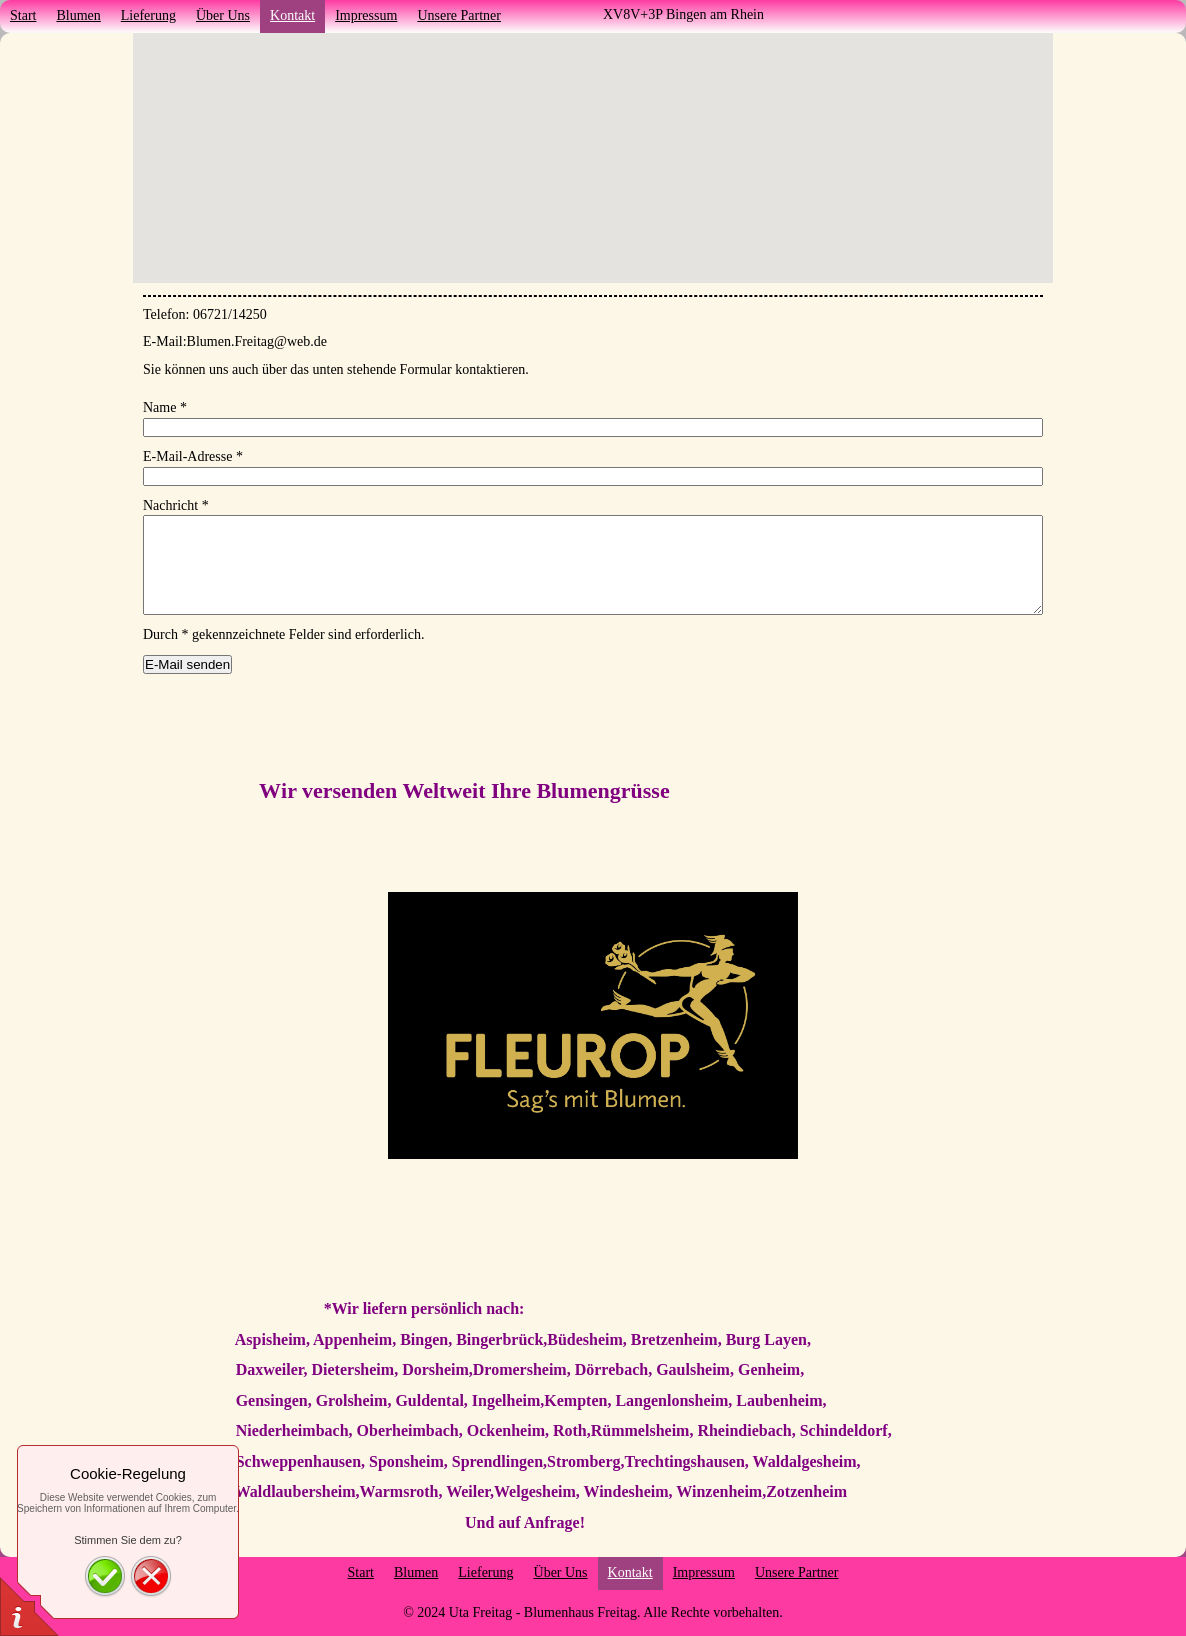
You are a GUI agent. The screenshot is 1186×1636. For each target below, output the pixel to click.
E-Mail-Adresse (193, 456)
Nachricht (176, 505)
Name (165, 407)
